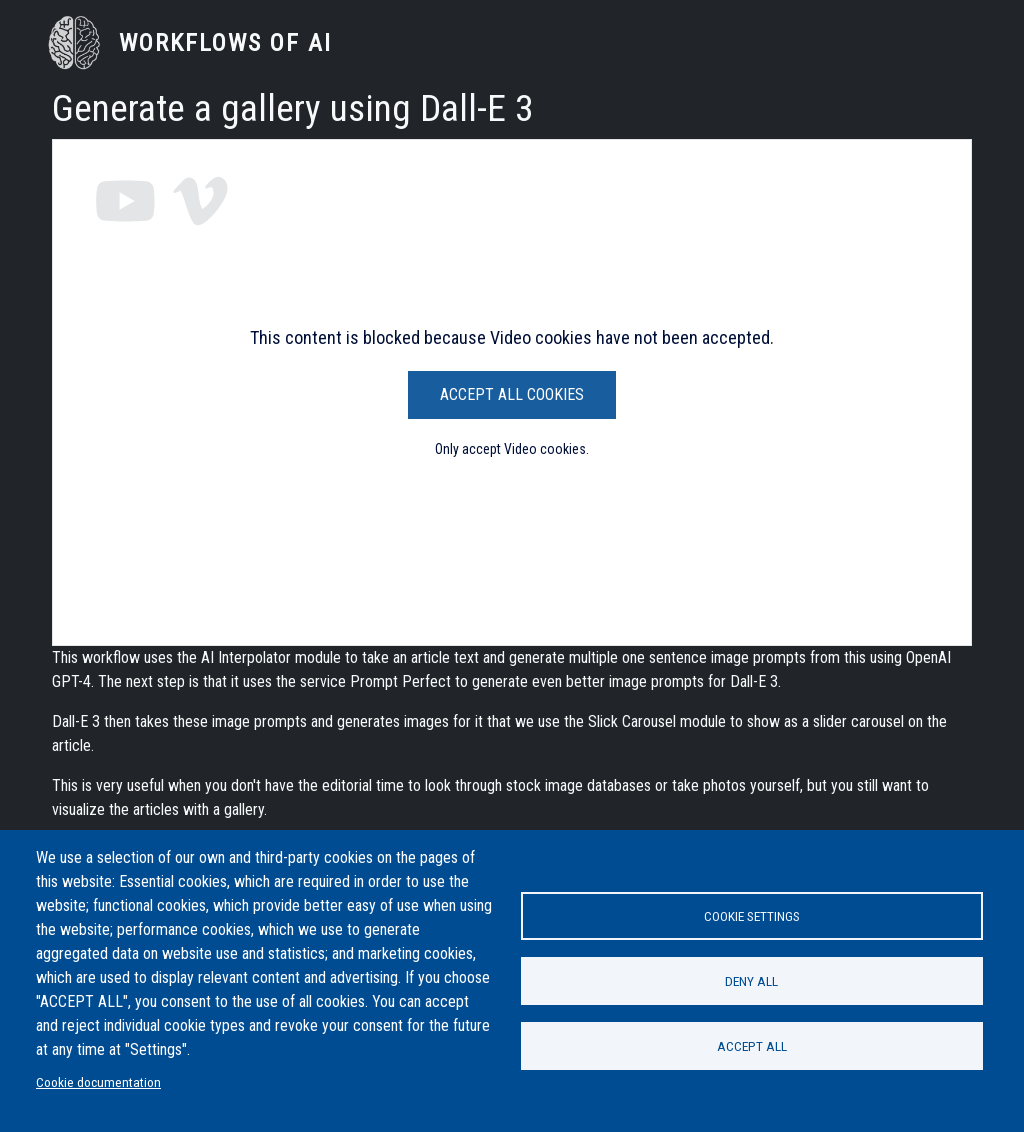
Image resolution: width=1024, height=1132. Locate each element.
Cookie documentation (98, 1082)
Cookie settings (752, 916)
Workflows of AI (225, 43)
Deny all (751, 981)
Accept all (752, 1046)
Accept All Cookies (512, 394)
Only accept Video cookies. (512, 449)
